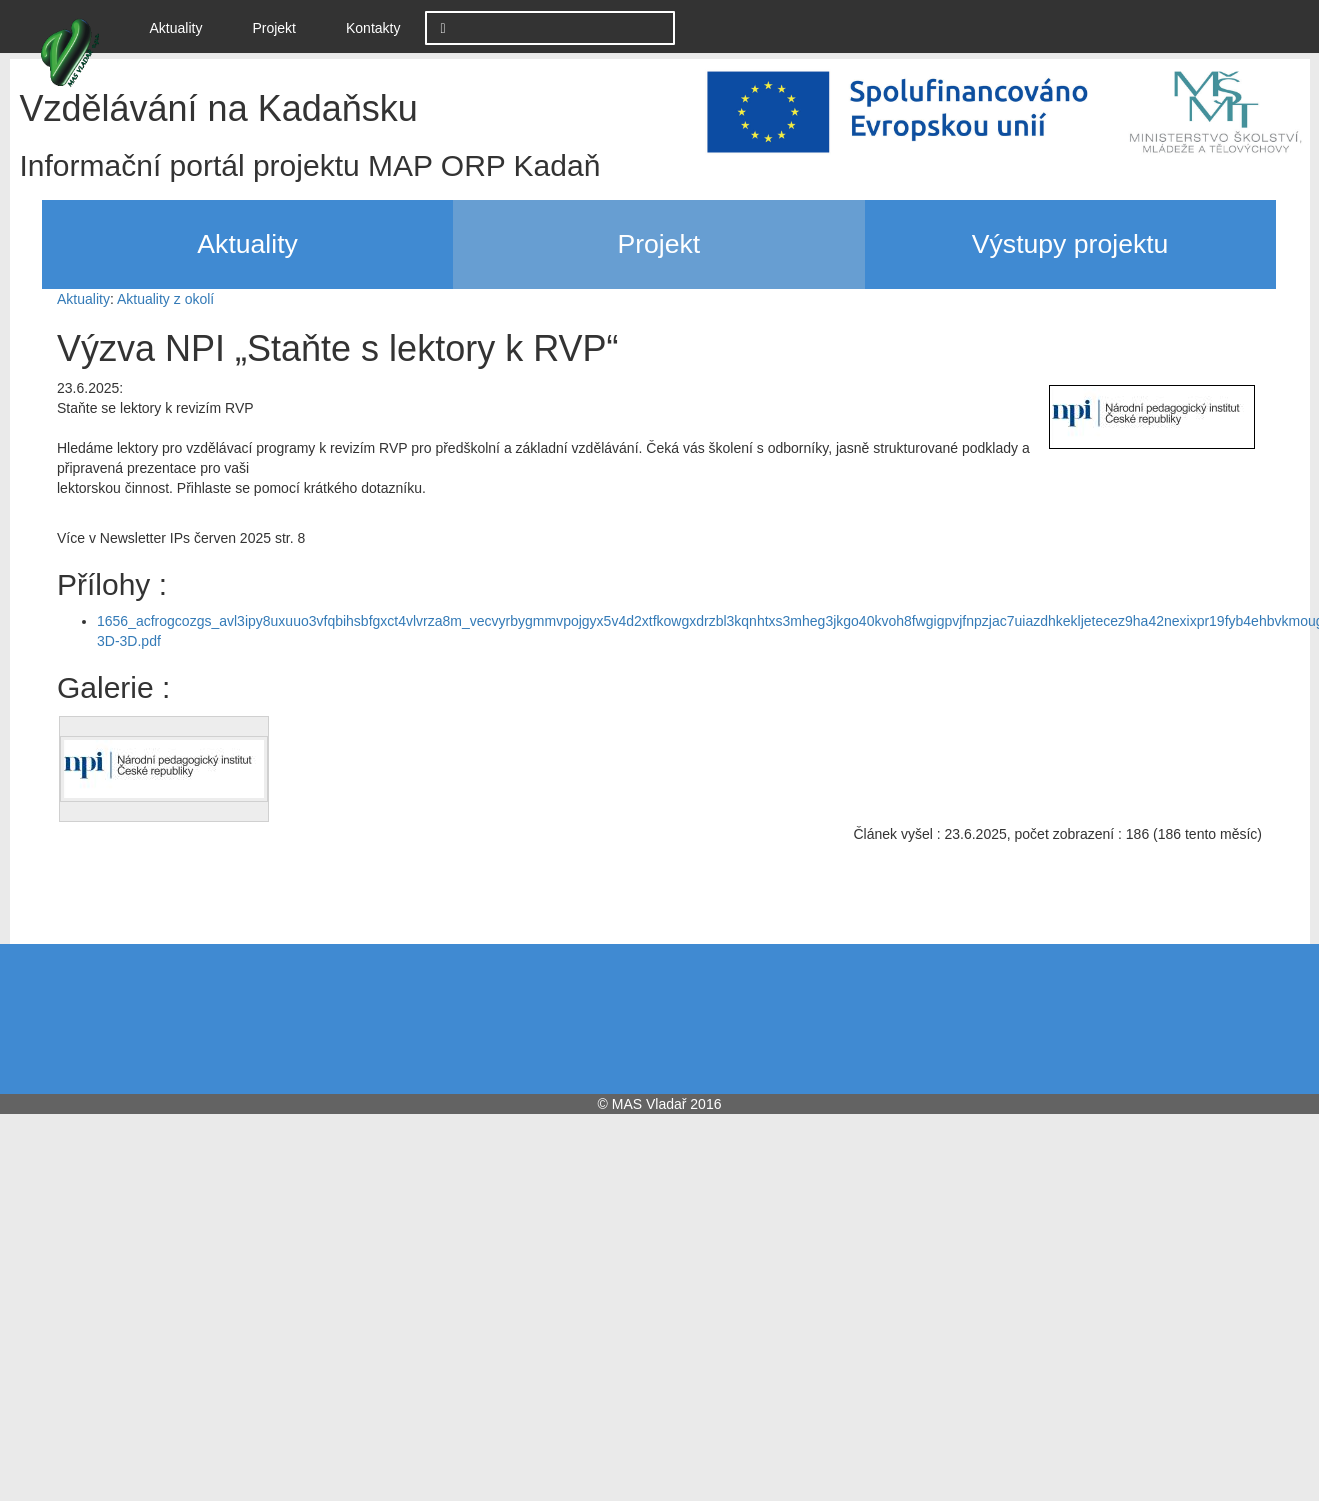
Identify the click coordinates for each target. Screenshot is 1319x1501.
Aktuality (184, 26)
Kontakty (373, 28)
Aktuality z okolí (165, 299)
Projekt (274, 28)
